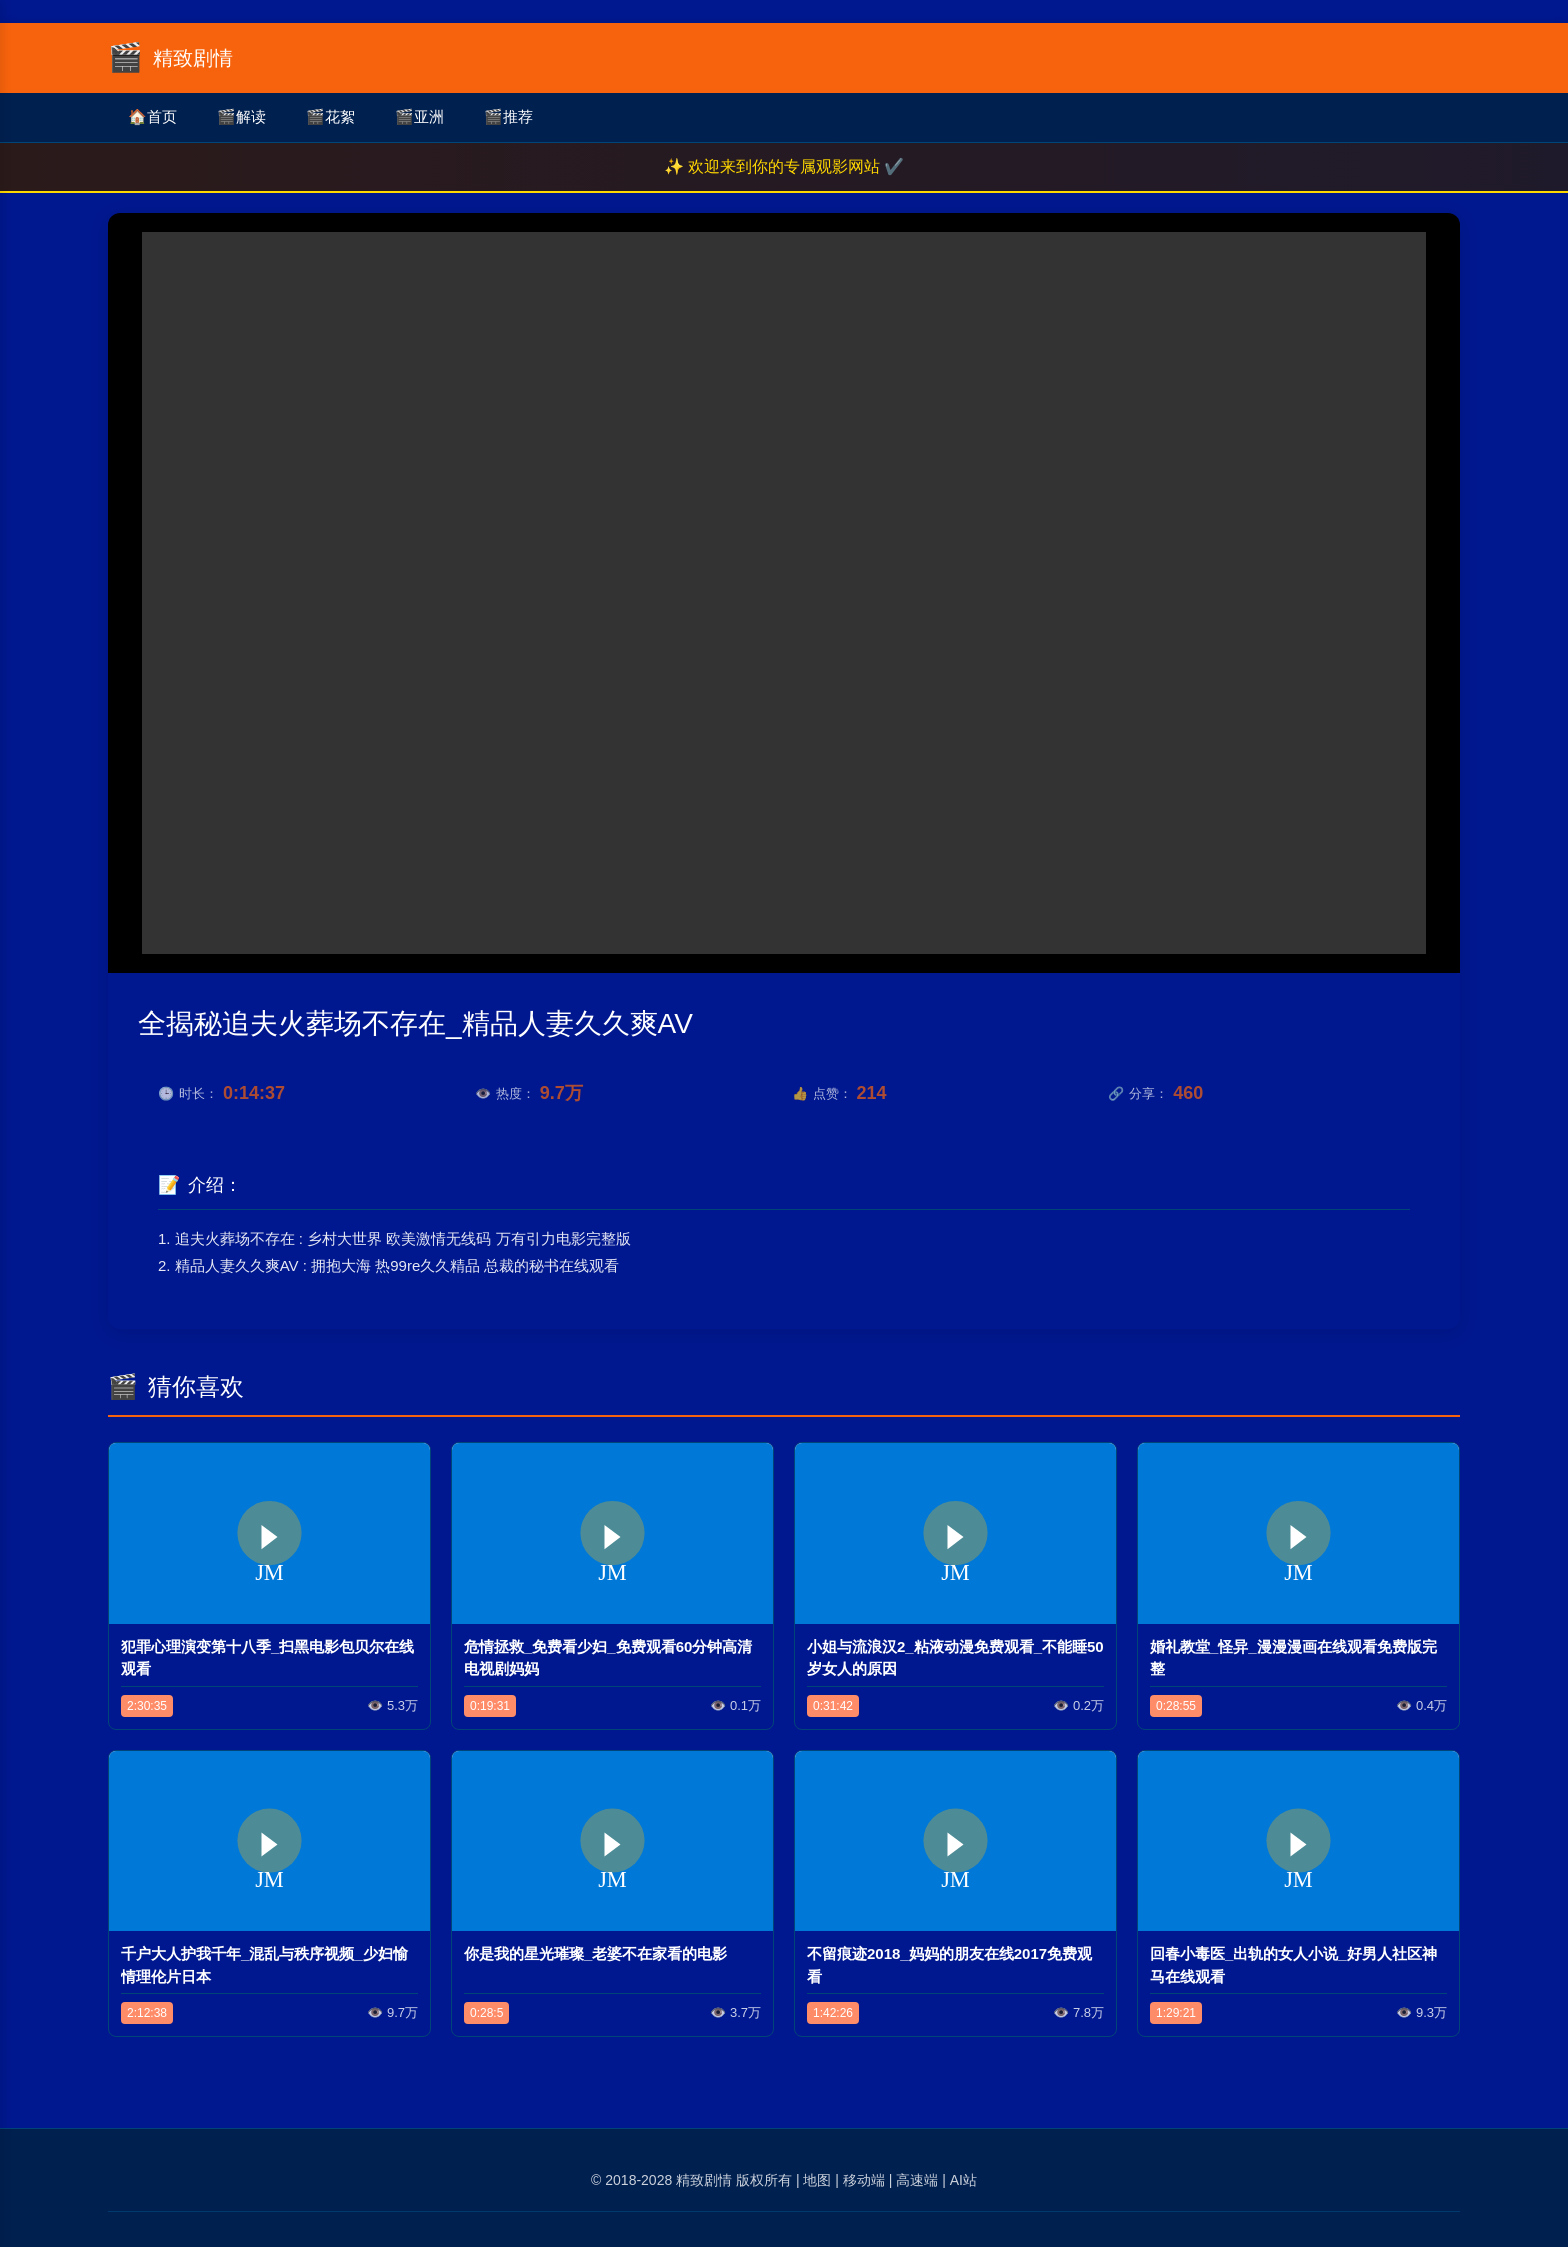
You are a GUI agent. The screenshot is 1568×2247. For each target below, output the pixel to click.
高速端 (917, 2180)
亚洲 (419, 117)
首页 (152, 117)
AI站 (963, 2180)
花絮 (330, 117)
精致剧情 (704, 2180)
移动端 (864, 2180)
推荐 (508, 117)
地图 (817, 2180)
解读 (241, 117)
